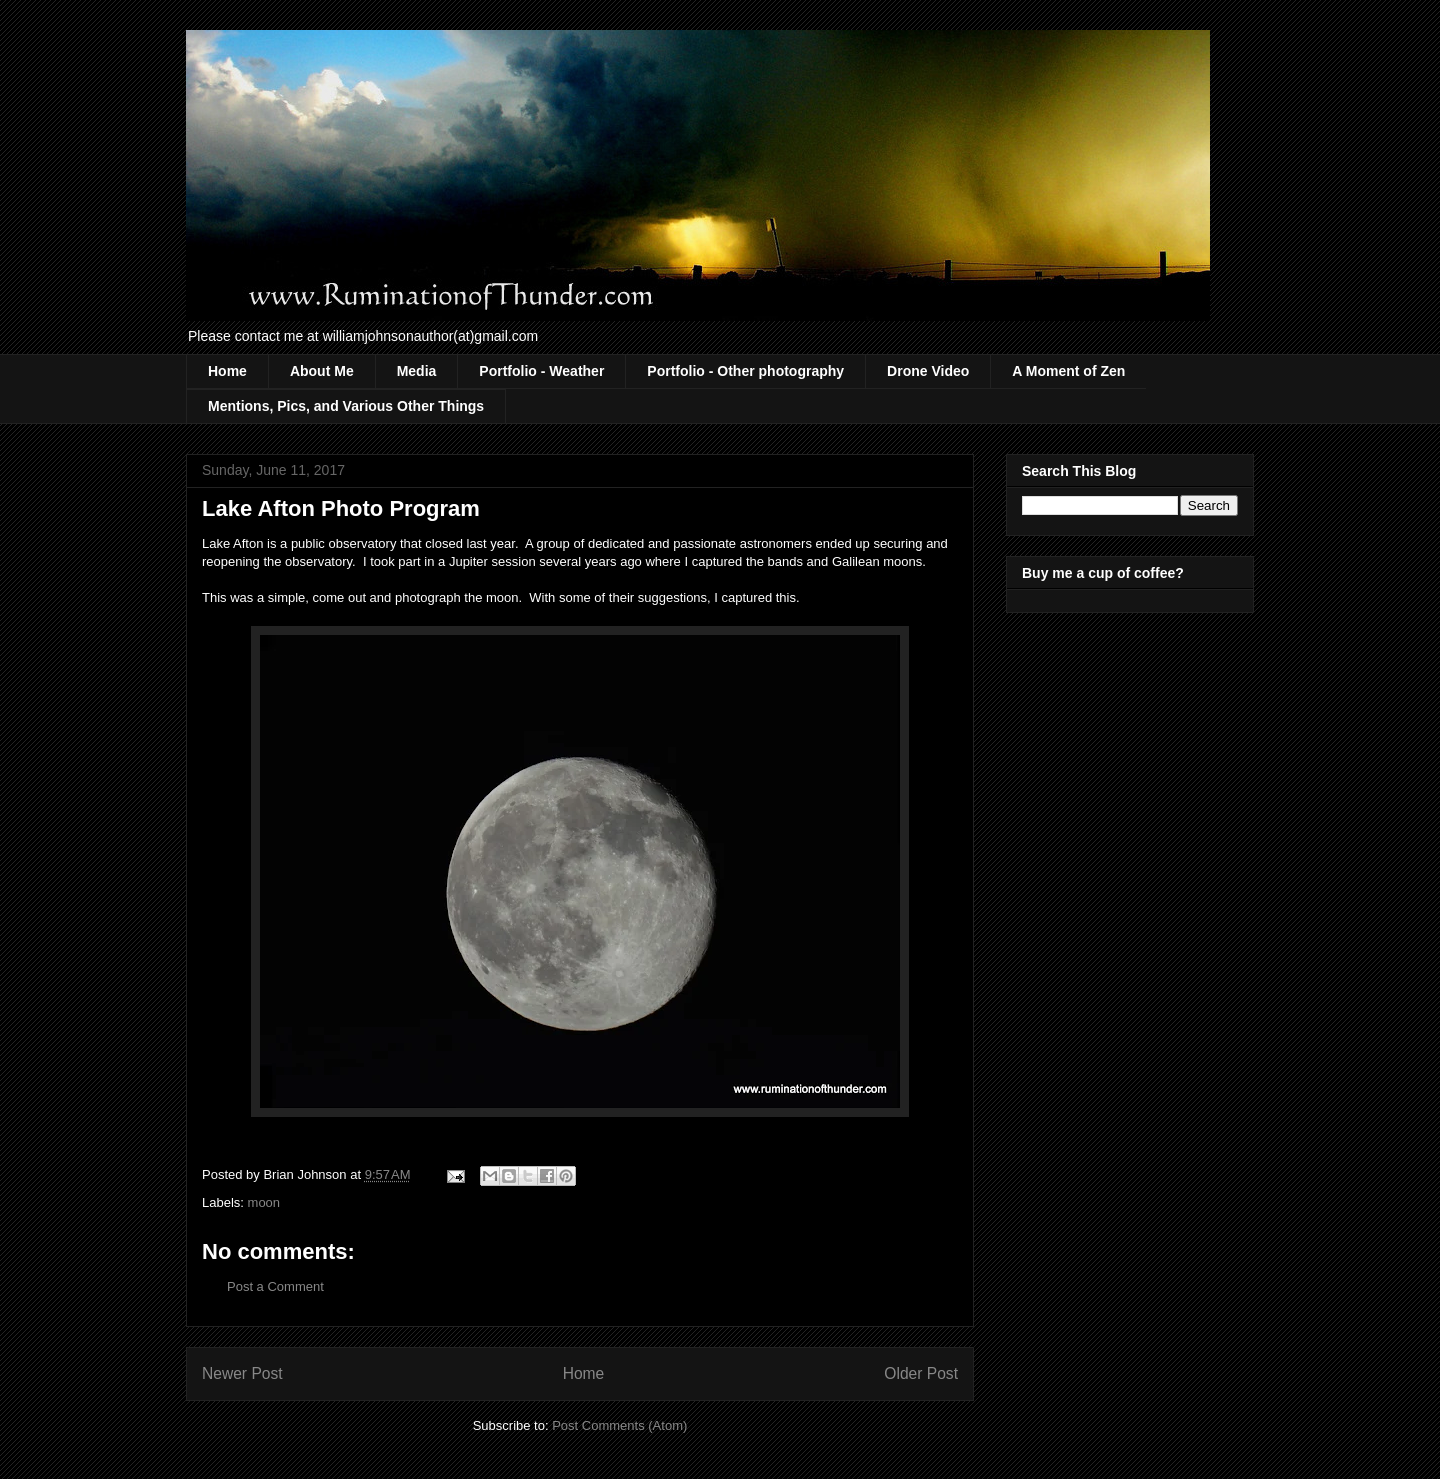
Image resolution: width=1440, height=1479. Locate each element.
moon (264, 1202)
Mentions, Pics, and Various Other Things (346, 406)
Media (417, 371)
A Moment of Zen (1068, 371)
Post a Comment (275, 1286)
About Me (322, 371)
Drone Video (928, 371)
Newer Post (242, 1373)
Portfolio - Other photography (745, 371)
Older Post (921, 1373)
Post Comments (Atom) (619, 1425)
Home (227, 371)
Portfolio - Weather (541, 371)
